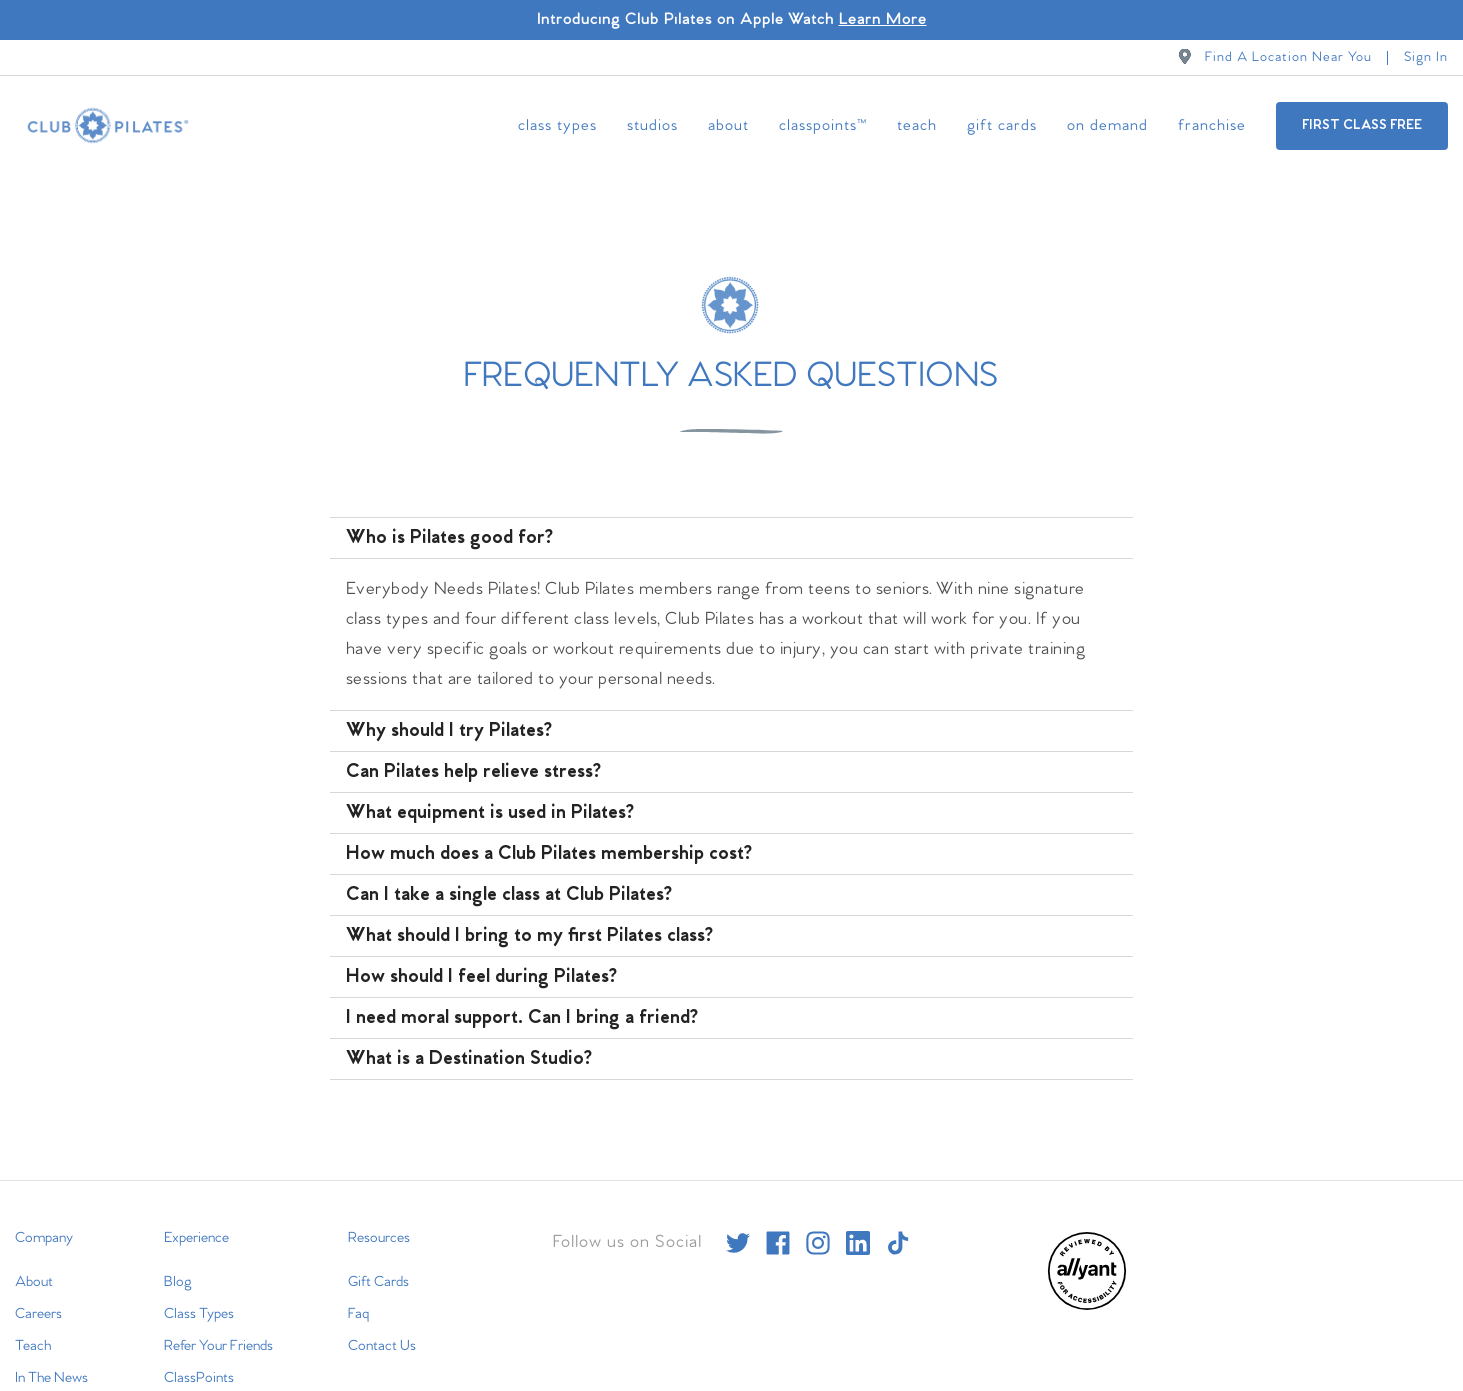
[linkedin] (858, 1217)
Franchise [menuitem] (1212, 125)
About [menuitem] (728, 125)
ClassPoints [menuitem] (199, 1352)
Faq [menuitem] (358, 1288)
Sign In (1426, 57)
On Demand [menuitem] (1107, 125)
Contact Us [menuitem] (382, 1320)
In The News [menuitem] (51, 1352)
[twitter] (738, 1217)
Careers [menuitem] (38, 1288)
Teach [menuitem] (917, 125)
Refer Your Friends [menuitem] (218, 1320)
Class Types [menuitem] (557, 125)
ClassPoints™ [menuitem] (823, 125)
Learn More (883, 19)
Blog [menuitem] (178, 1256)
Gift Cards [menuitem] (1002, 125)
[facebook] (778, 1217)
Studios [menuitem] (652, 125)
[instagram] (818, 1217)
